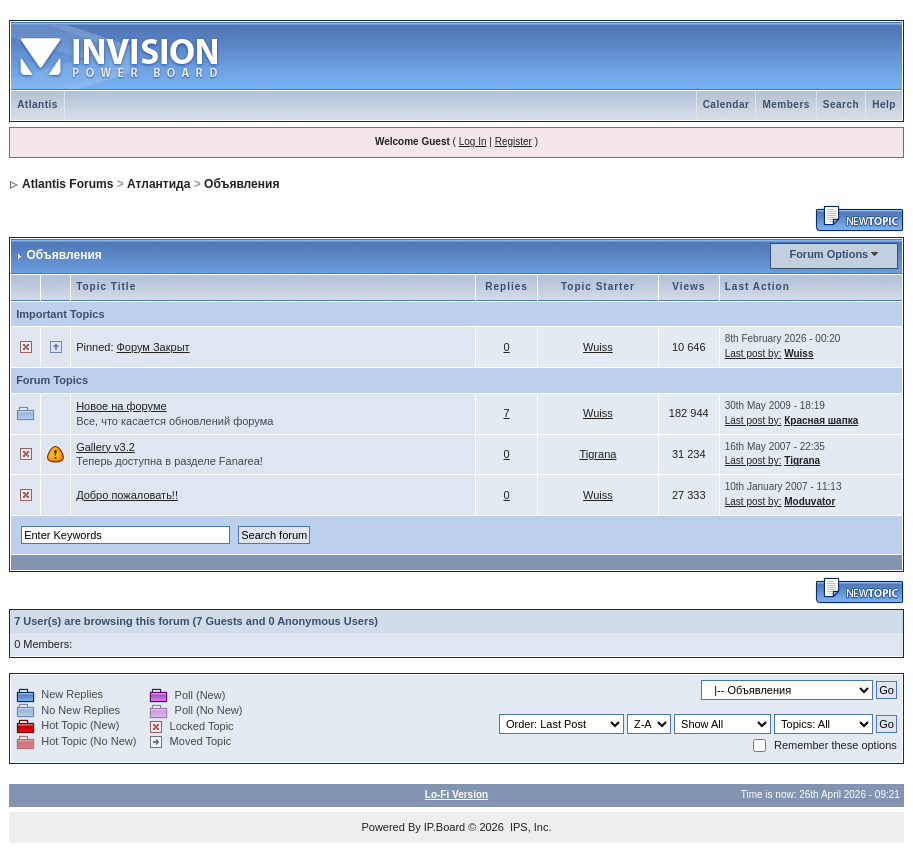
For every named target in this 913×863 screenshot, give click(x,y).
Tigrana (597, 454)
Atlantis (37, 104)
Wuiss (598, 347)
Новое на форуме (121, 406)
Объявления (241, 184)
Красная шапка (821, 420)
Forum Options (828, 254)
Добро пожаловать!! (127, 495)
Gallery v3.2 (105, 447)
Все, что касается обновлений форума (174, 421)
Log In (473, 141)
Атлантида (158, 184)
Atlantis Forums (67, 184)
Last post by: (753, 353)
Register (513, 141)
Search (841, 104)
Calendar (726, 104)
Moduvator (809, 501)
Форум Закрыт (153, 347)
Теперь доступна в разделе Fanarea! (169, 461)
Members (785, 104)
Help (884, 104)
